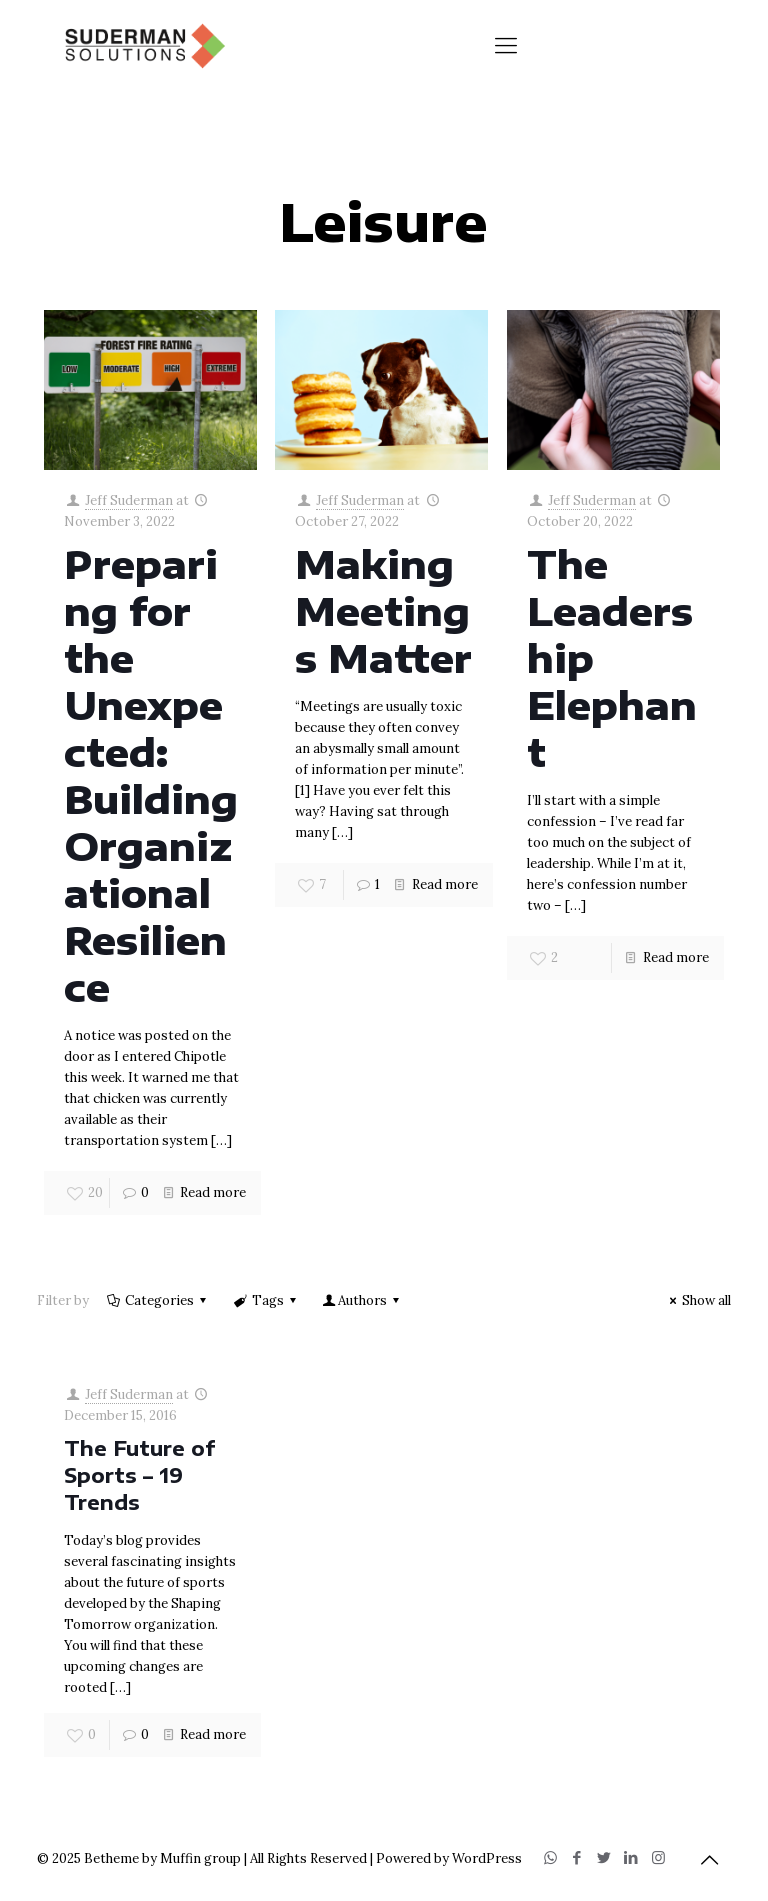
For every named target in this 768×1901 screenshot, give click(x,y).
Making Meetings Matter (383, 610)
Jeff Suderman (129, 500)
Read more (213, 1192)
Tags (265, 1300)
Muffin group (200, 1858)
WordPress (487, 1858)
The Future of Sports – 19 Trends (139, 1474)
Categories (158, 1300)
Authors (362, 1300)
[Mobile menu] (506, 45)
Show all (697, 1300)
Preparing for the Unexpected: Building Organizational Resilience (151, 775)
